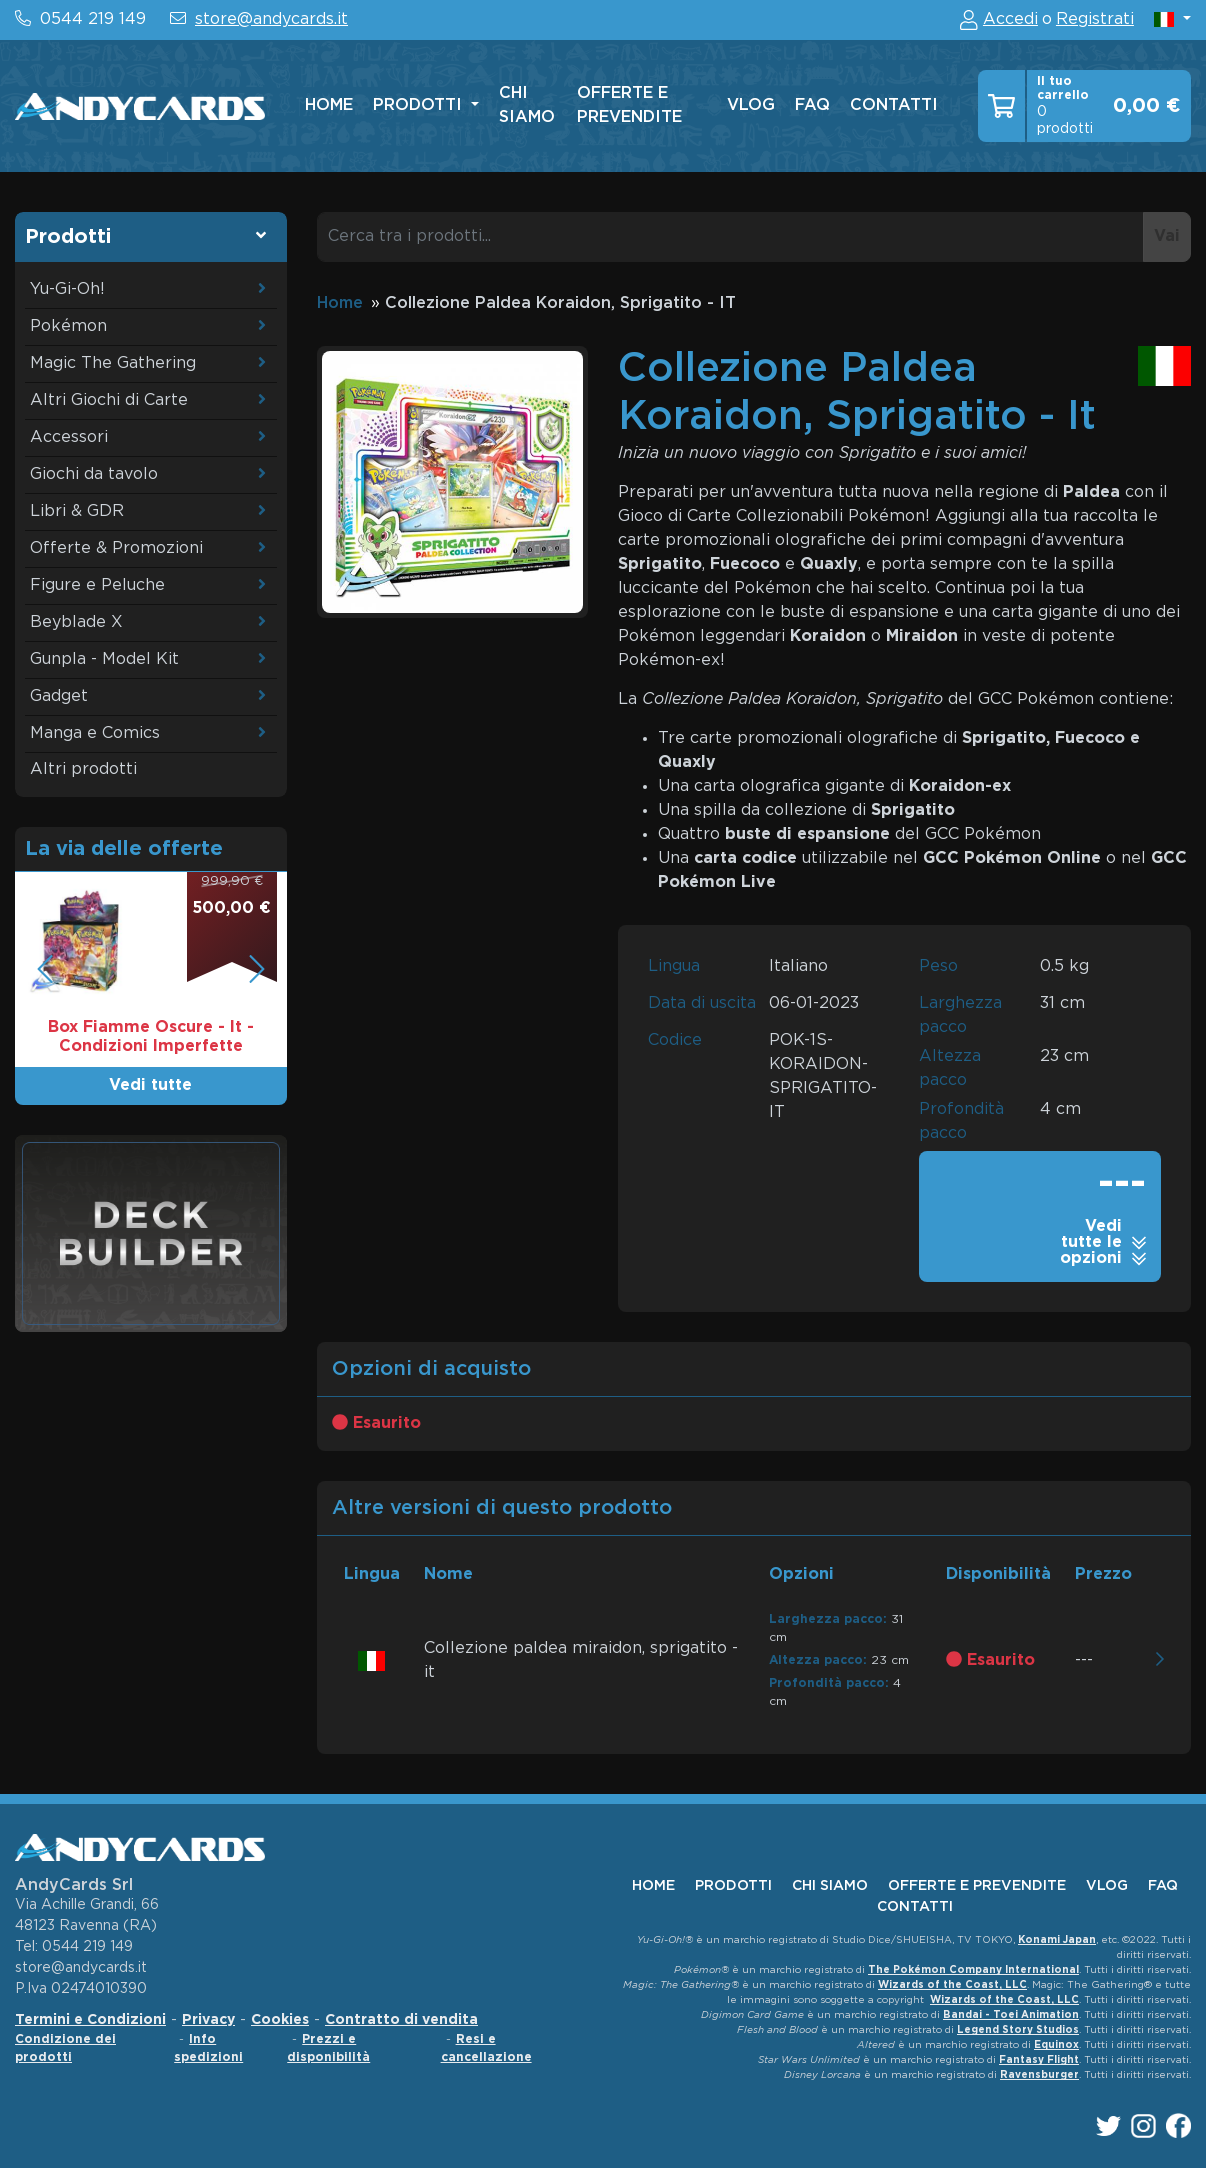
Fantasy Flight (1039, 2060)
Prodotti (420, 105)
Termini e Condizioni (90, 2020)
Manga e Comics (95, 733)
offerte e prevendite (629, 105)
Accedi (1010, 19)
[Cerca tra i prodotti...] (731, 237)
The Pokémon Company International (973, 1970)
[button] (1172, 19)
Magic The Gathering (113, 363)
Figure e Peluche (97, 585)
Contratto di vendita (401, 2020)
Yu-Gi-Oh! (67, 289)
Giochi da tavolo (94, 474)
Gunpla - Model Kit (104, 659)
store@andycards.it (271, 19)
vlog (751, 105)
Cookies (280, 2020)
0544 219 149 (93, 19)
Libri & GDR (77, 511)
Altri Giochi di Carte (109, 400)
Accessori (69, 437)
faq (812, 105)
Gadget (59, 696)
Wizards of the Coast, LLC (952, 1985)
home (329, 105)
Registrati (1095, 19)
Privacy (208, 2020)
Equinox (1056, 2045)
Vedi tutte (150, 1085)
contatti (894, 105)
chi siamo (527, 105)
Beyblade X (76, 622)
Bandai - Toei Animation (1011, 2015)
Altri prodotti (83, 769)
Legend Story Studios (1018, 2030)
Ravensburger (1039, 2075)
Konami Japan (1057, 1940)
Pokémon (68, 326)
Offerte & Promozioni (116, 548)
